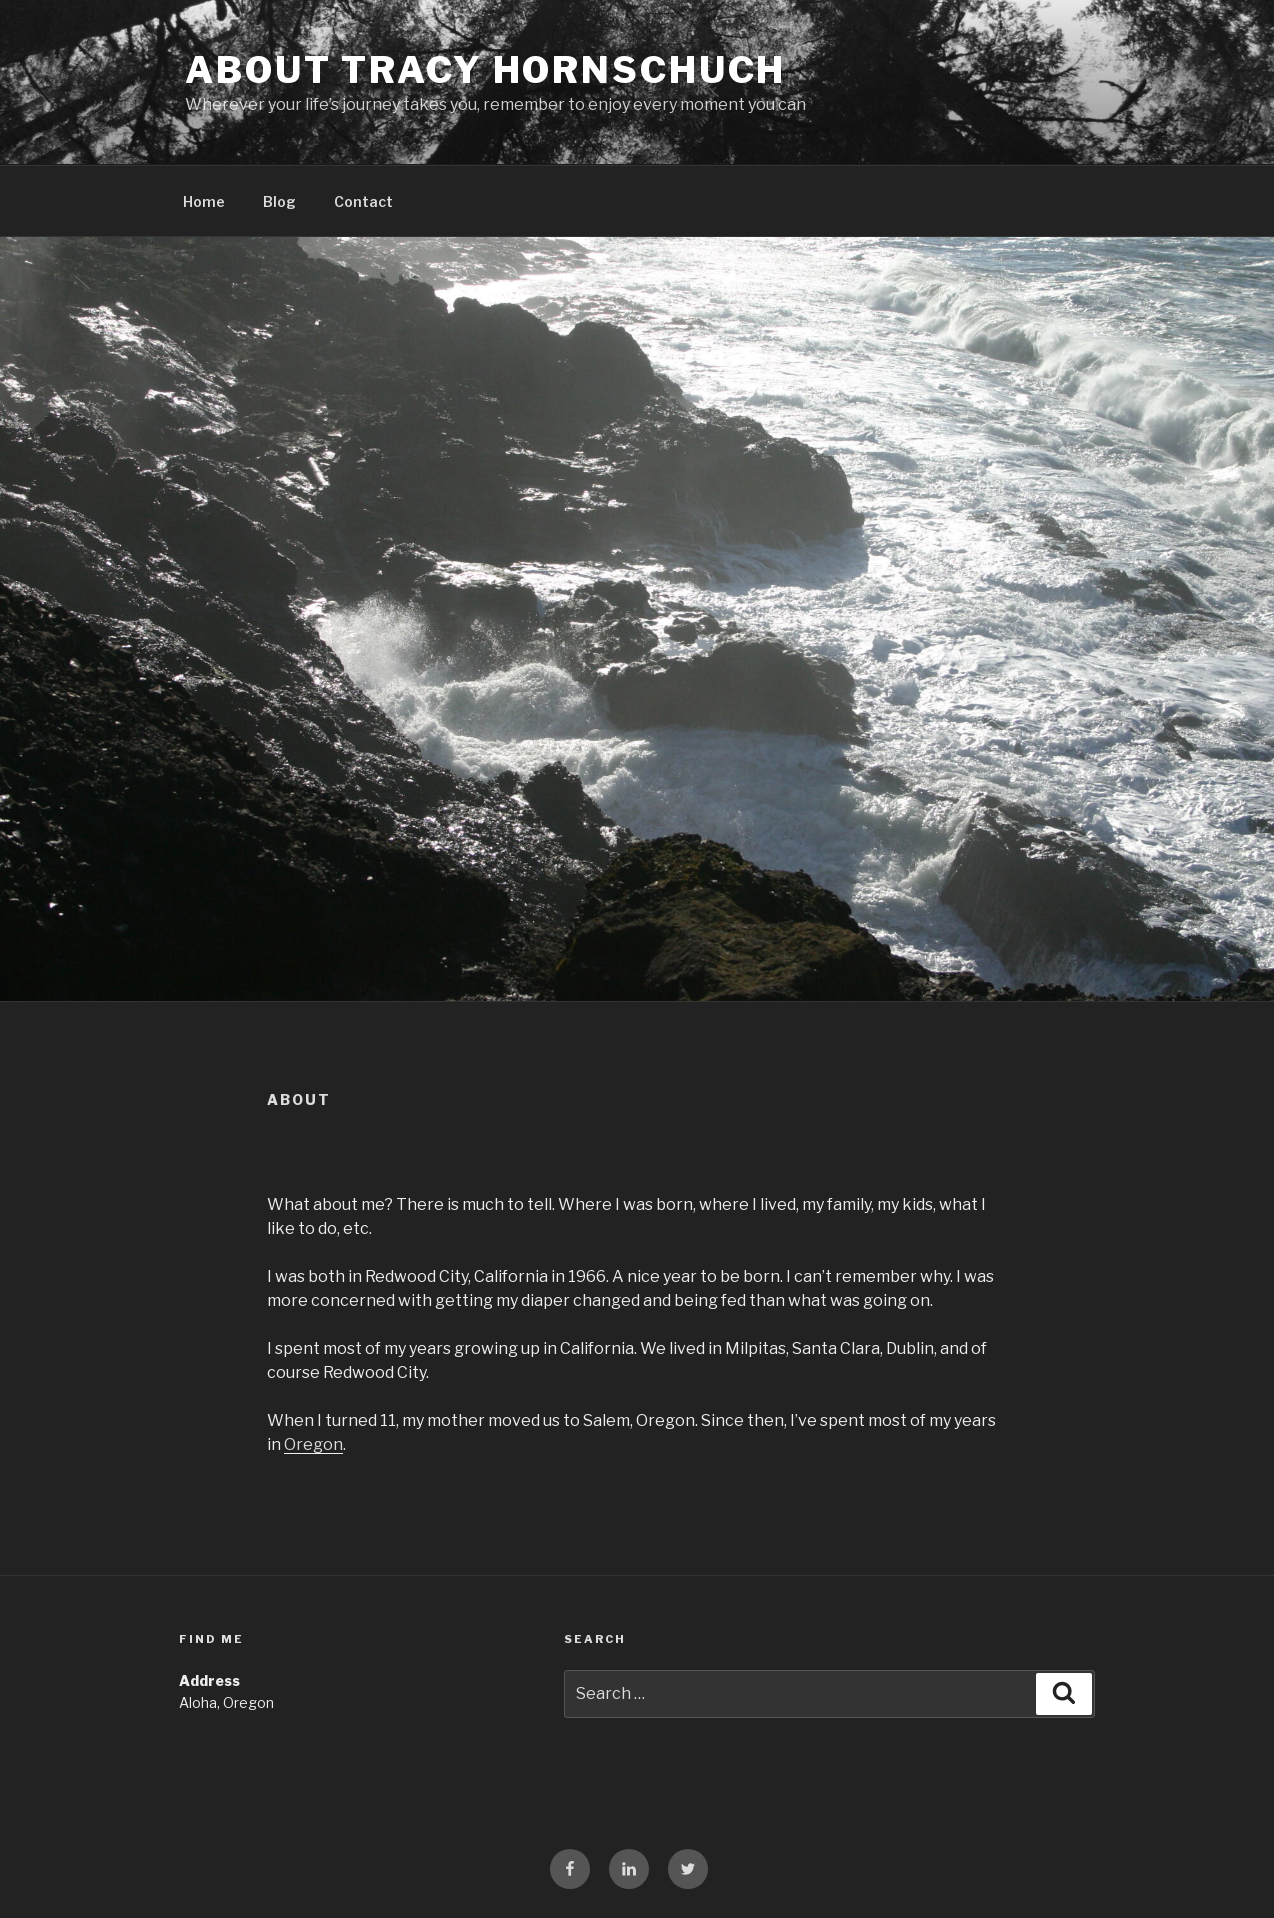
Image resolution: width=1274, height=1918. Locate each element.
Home (204, 201)
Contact (363, 201)
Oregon (313, 1444)
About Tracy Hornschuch (485, 70)
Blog (279, 201)
